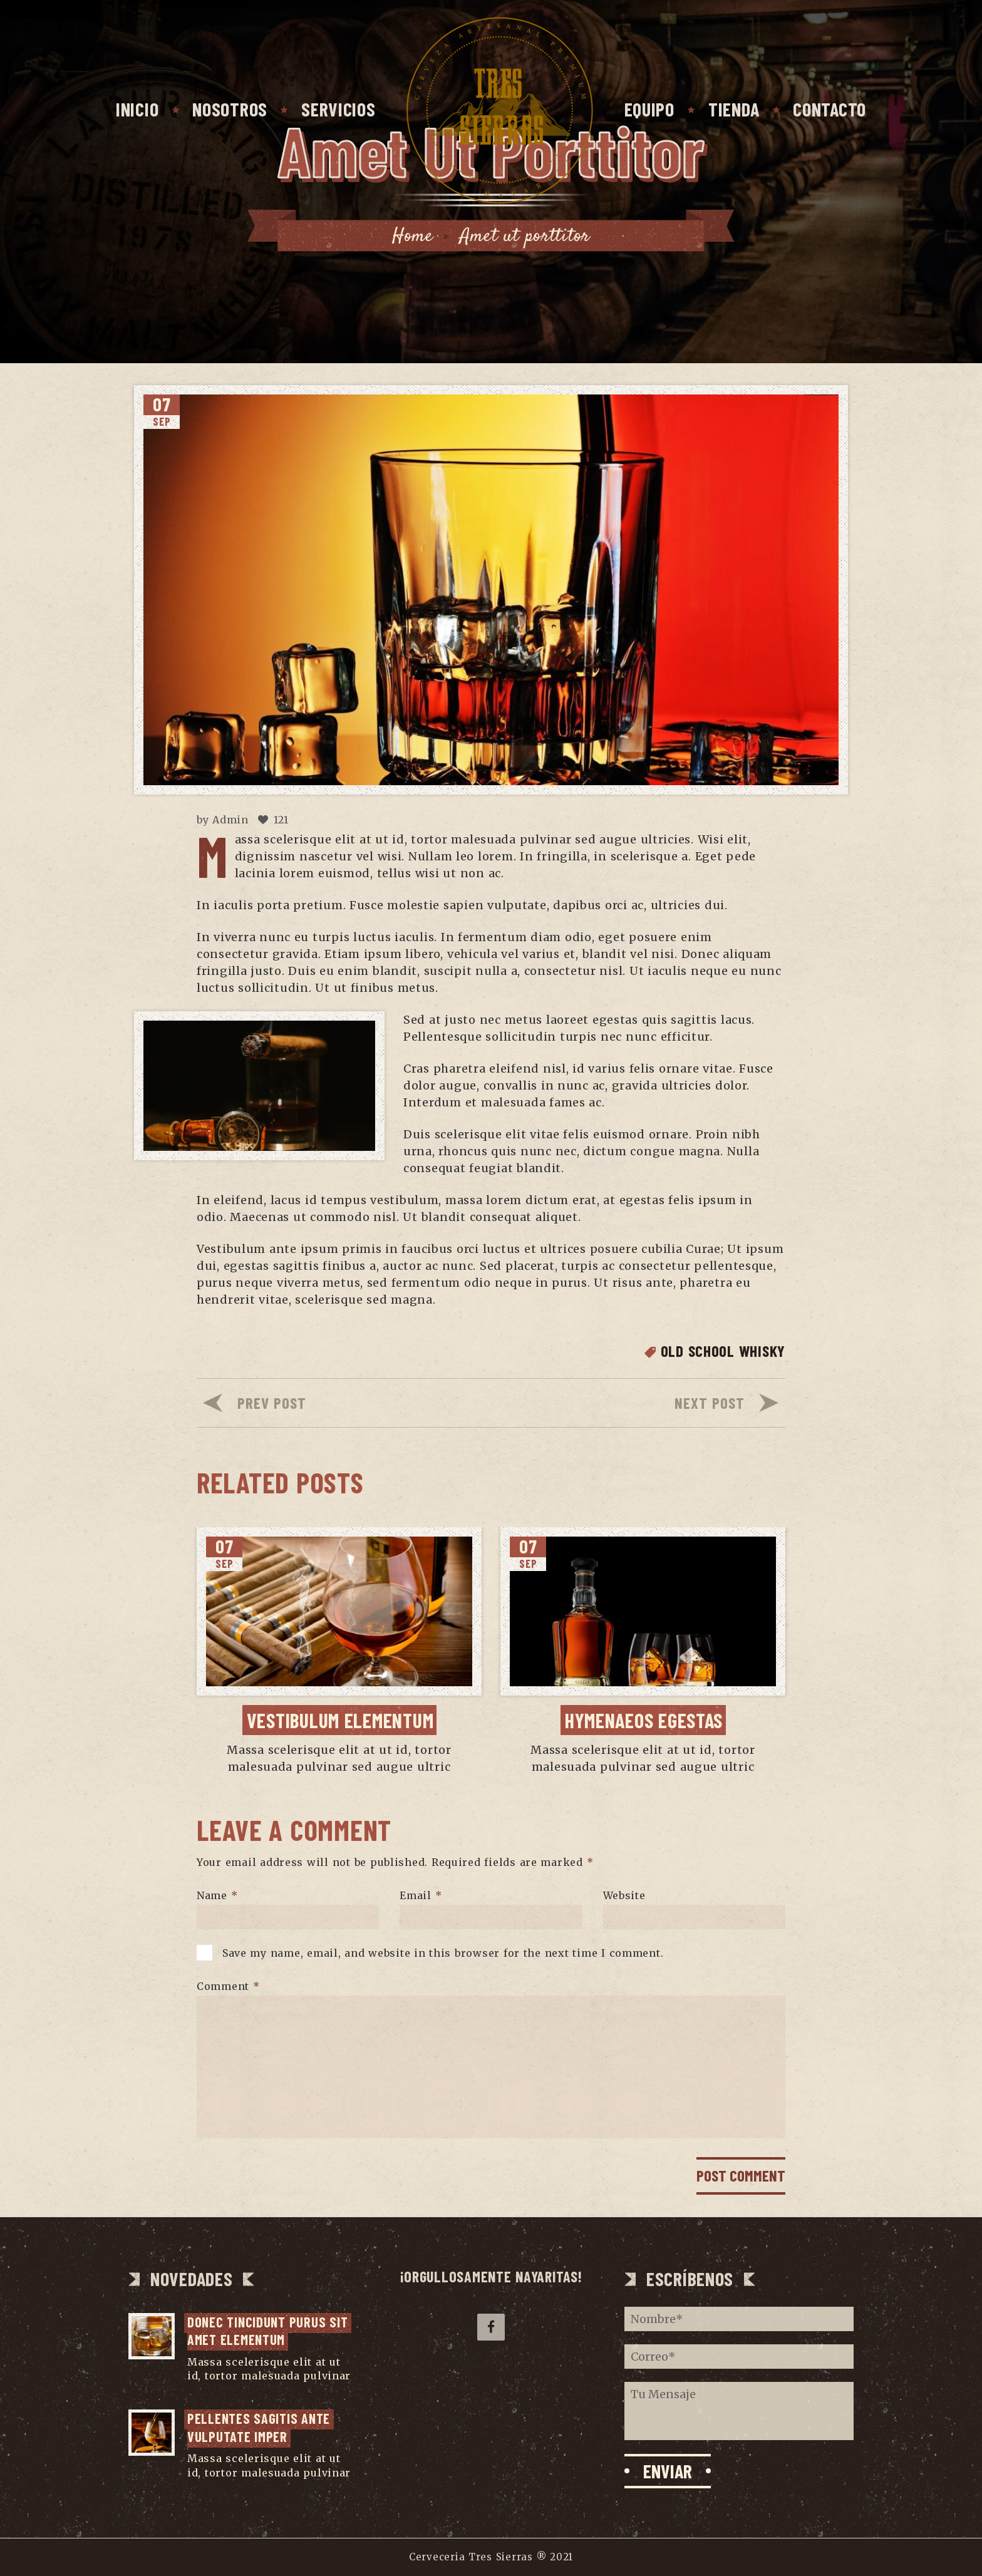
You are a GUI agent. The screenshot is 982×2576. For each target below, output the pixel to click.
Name (217, 1895)
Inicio (137, 109)
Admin (230, 820)
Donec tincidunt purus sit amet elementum (269, 2331)
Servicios (338, 109)
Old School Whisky (723, 1350)
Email (421, 1895)
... (191, 2390)
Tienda (733, 109)
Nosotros (229, 109)
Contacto (829, 109)
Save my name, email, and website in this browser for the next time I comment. (443, 1953)
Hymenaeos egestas (644, 1720)
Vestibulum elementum (340, 1720)
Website (624, 1895)
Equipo (649, 109)
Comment (228, 1986)
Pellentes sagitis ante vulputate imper (260, 2427)
